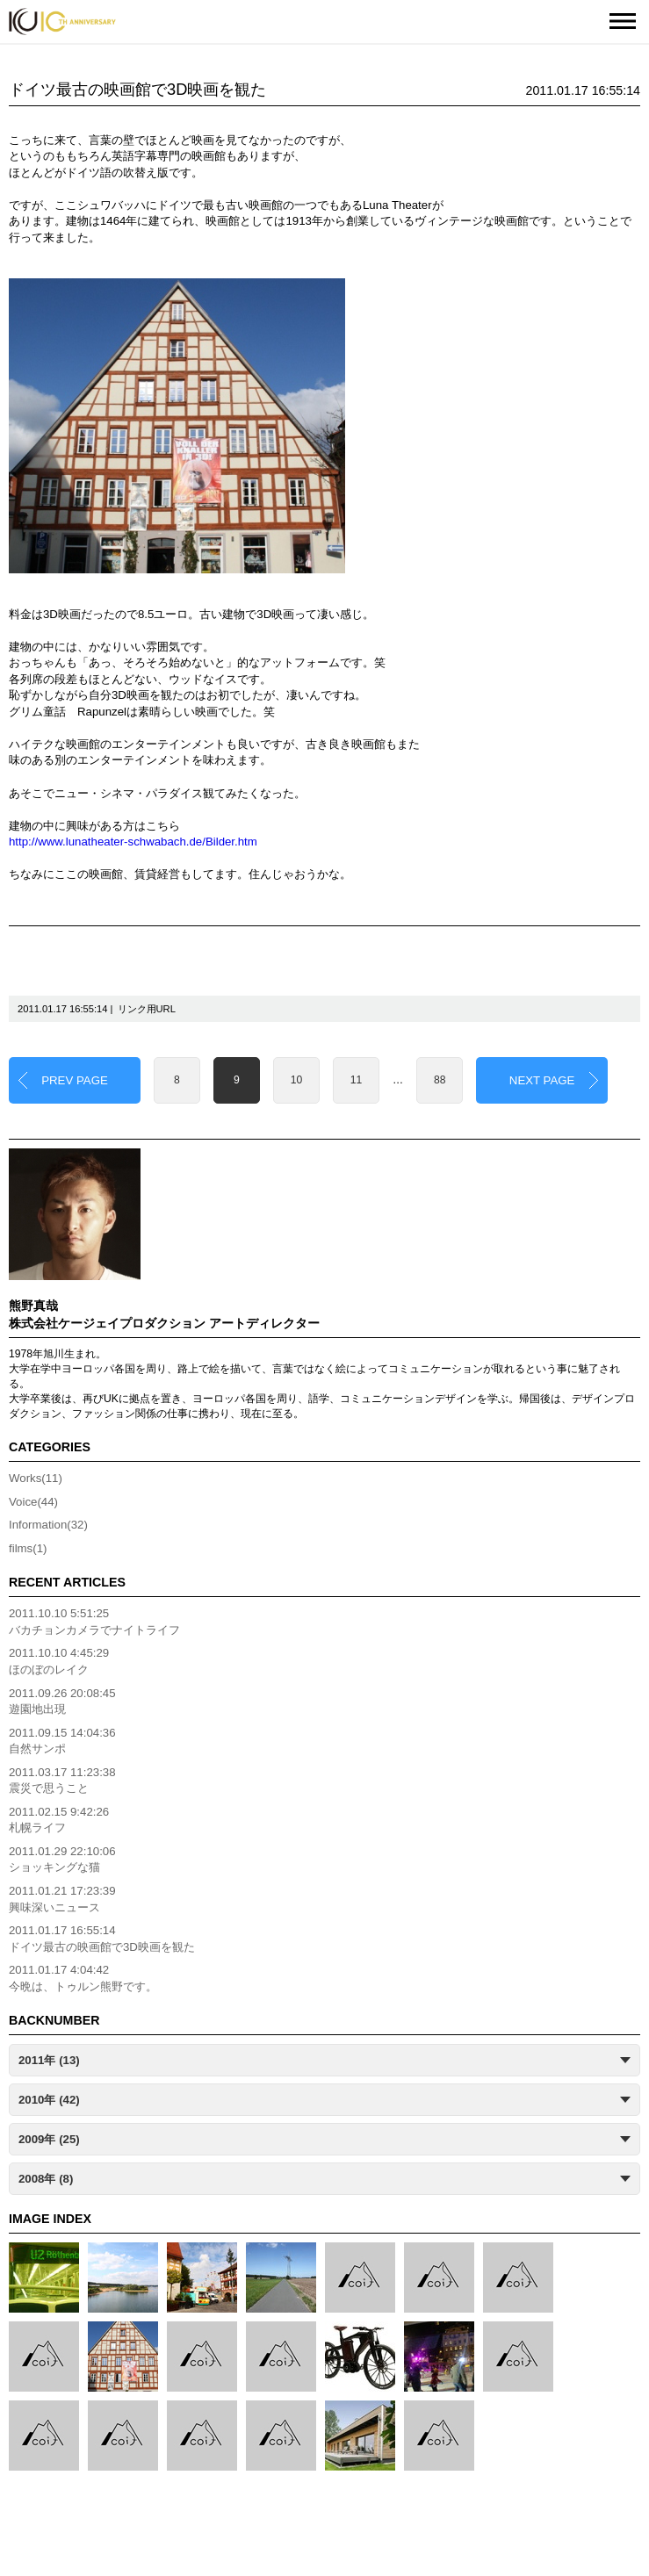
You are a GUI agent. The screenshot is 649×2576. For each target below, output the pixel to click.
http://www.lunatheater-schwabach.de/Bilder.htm (133, 841)
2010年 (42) (49, 2099)
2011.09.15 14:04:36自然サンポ (62, 1741)
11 (356, 1080)
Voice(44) (33, 1501)
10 (297, 1080)
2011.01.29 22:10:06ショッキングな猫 (62, 1859)
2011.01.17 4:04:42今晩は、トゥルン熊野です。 (83, 1978)
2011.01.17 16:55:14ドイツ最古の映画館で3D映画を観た (102, 1939)
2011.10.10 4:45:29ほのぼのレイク (59, 1661)
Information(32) (48, 1524)
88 (440, 1080)
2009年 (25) (49, 2139)
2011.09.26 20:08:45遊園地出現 (62, 1701)
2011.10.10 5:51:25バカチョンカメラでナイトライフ (94, 1622)
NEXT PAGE (542, 1080)
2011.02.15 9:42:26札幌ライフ (59, 1820)
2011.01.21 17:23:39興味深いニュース (62, 1899)
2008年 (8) (45, 2178)
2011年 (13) (49, 2060)
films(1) (28, 1548)
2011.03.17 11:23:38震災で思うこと (62, 1780)
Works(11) (35, 1478)
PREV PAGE (74, 1080)
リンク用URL (147, 1009)
